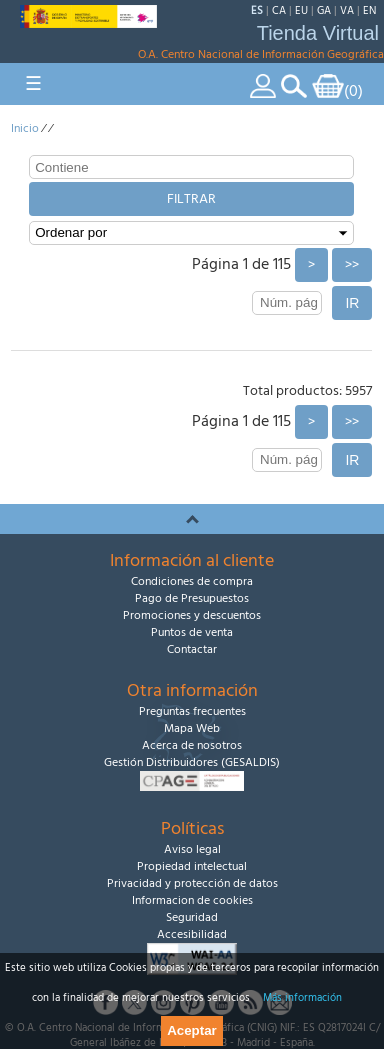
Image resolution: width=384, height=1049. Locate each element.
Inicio (25, 128)
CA (279, 10)
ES (257, 10)
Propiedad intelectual (192, 866)
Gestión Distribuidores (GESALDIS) (192, 762)
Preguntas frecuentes (192, 711)
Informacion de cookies (192, 900)
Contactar (192, 649)
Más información (302, 997)
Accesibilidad (192, 934)
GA (324, 10)
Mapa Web (192, 728)
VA (347, 10)
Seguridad (192, 917)
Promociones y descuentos (192, 615)
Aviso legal (192, 849)
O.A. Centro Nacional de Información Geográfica (261, 54)
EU (301, 10)
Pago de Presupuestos (192, 598)
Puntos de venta (192, 632)
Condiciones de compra (192, 581)
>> (352, 265)
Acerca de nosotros (192, 745)
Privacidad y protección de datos (192, 883)
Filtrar (191, 199)
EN (369, 10)
